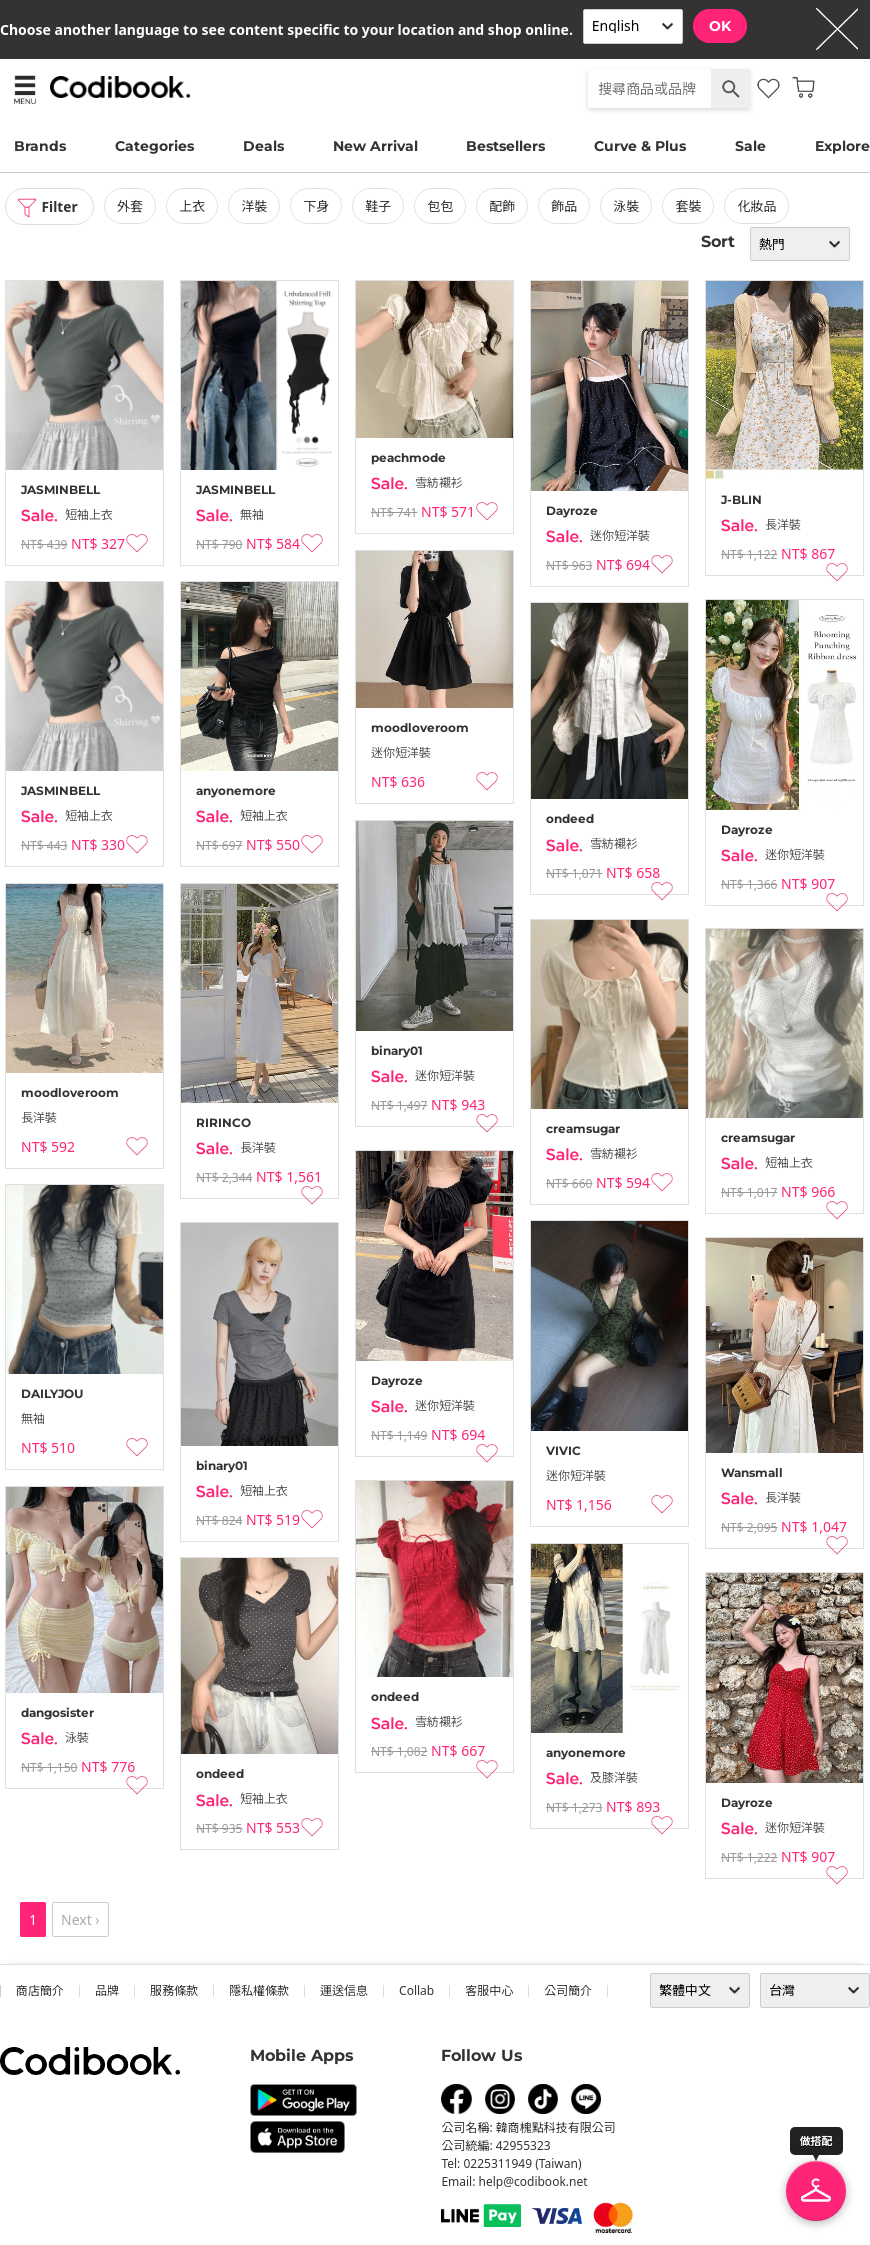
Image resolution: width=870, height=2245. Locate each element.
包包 (442, 206)
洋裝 (256, 206)
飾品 (566, 206)
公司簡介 (568, 1990)
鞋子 (380, 206)
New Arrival (375, 146)
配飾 (504, 206)
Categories (154, 146)
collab (416, 1990)
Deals (263, 146)
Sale (750, 146)
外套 (132, 206)
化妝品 (758, 206)
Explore (842, 146)
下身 (318, 206)
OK (720, 26)
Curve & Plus (640, 146)
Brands (40, 146)
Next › (80, 1919)
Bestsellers (505, 146)
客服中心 (489, 1990)
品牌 (107, 1990)
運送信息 (344, 1990)
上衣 (194, 206)
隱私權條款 (259, 1990)
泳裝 (628, 206)
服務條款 (174, 1990)
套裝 (690, 206)
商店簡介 (40, 1990)
